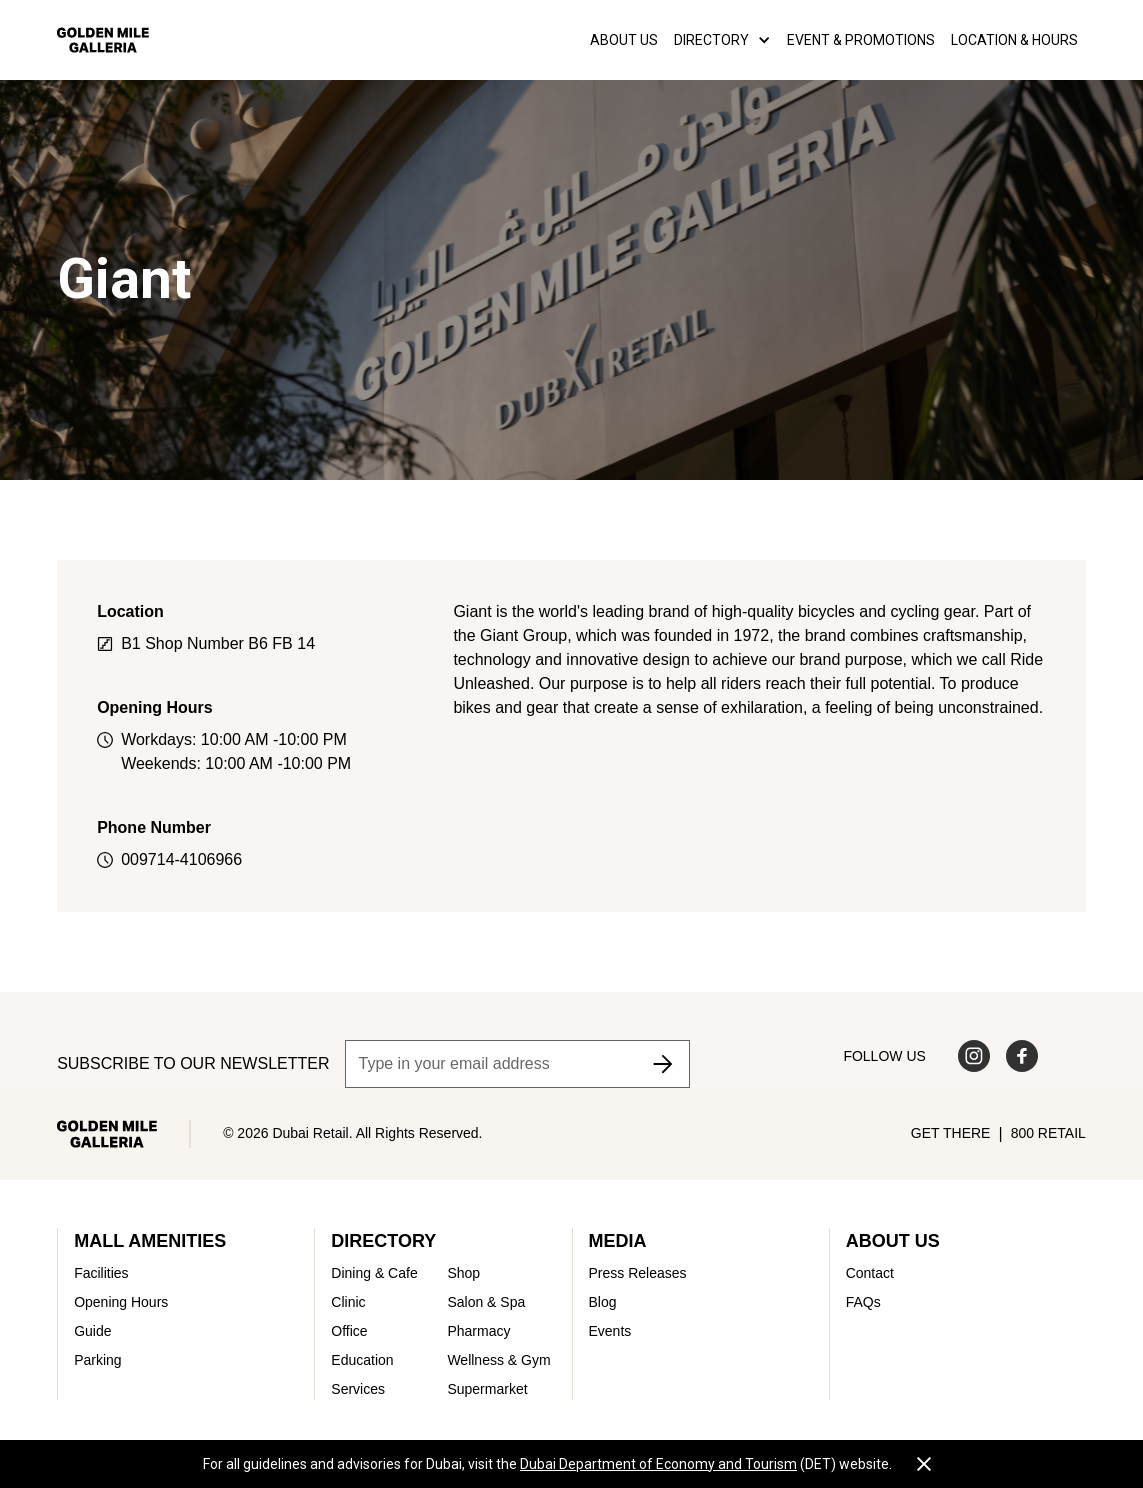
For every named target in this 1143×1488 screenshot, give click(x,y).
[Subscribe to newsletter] (663, 1064)
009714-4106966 (181, 859)
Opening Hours (121, 1302)
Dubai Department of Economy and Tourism (658, 1464)
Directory (383, 1241)
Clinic (348, 1302)
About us (624, 40)
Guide (92, 1331)
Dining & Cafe (374, 1273)
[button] (722, 40)
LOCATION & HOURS (1014, 40)
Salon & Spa (486, 1302)
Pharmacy (478, 1331)
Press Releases (638, 1273)
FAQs (863, 1302)
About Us (893, 1241)
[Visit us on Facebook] (1022, 1056)
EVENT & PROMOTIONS (861, 40)
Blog (603, 1302)
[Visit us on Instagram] (974, 1056)
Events (610, 1331)
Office (349, 1331)
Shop (463, 1273)
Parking (97, 1360)
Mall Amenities (150, 1241)
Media (618, 1241)
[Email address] (517, 1064)
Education (362, 1360)
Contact (870, 1273)
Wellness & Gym (498, 1360)
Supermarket (487, 1389)
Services (358, 1389)
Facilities (101, 1273)
